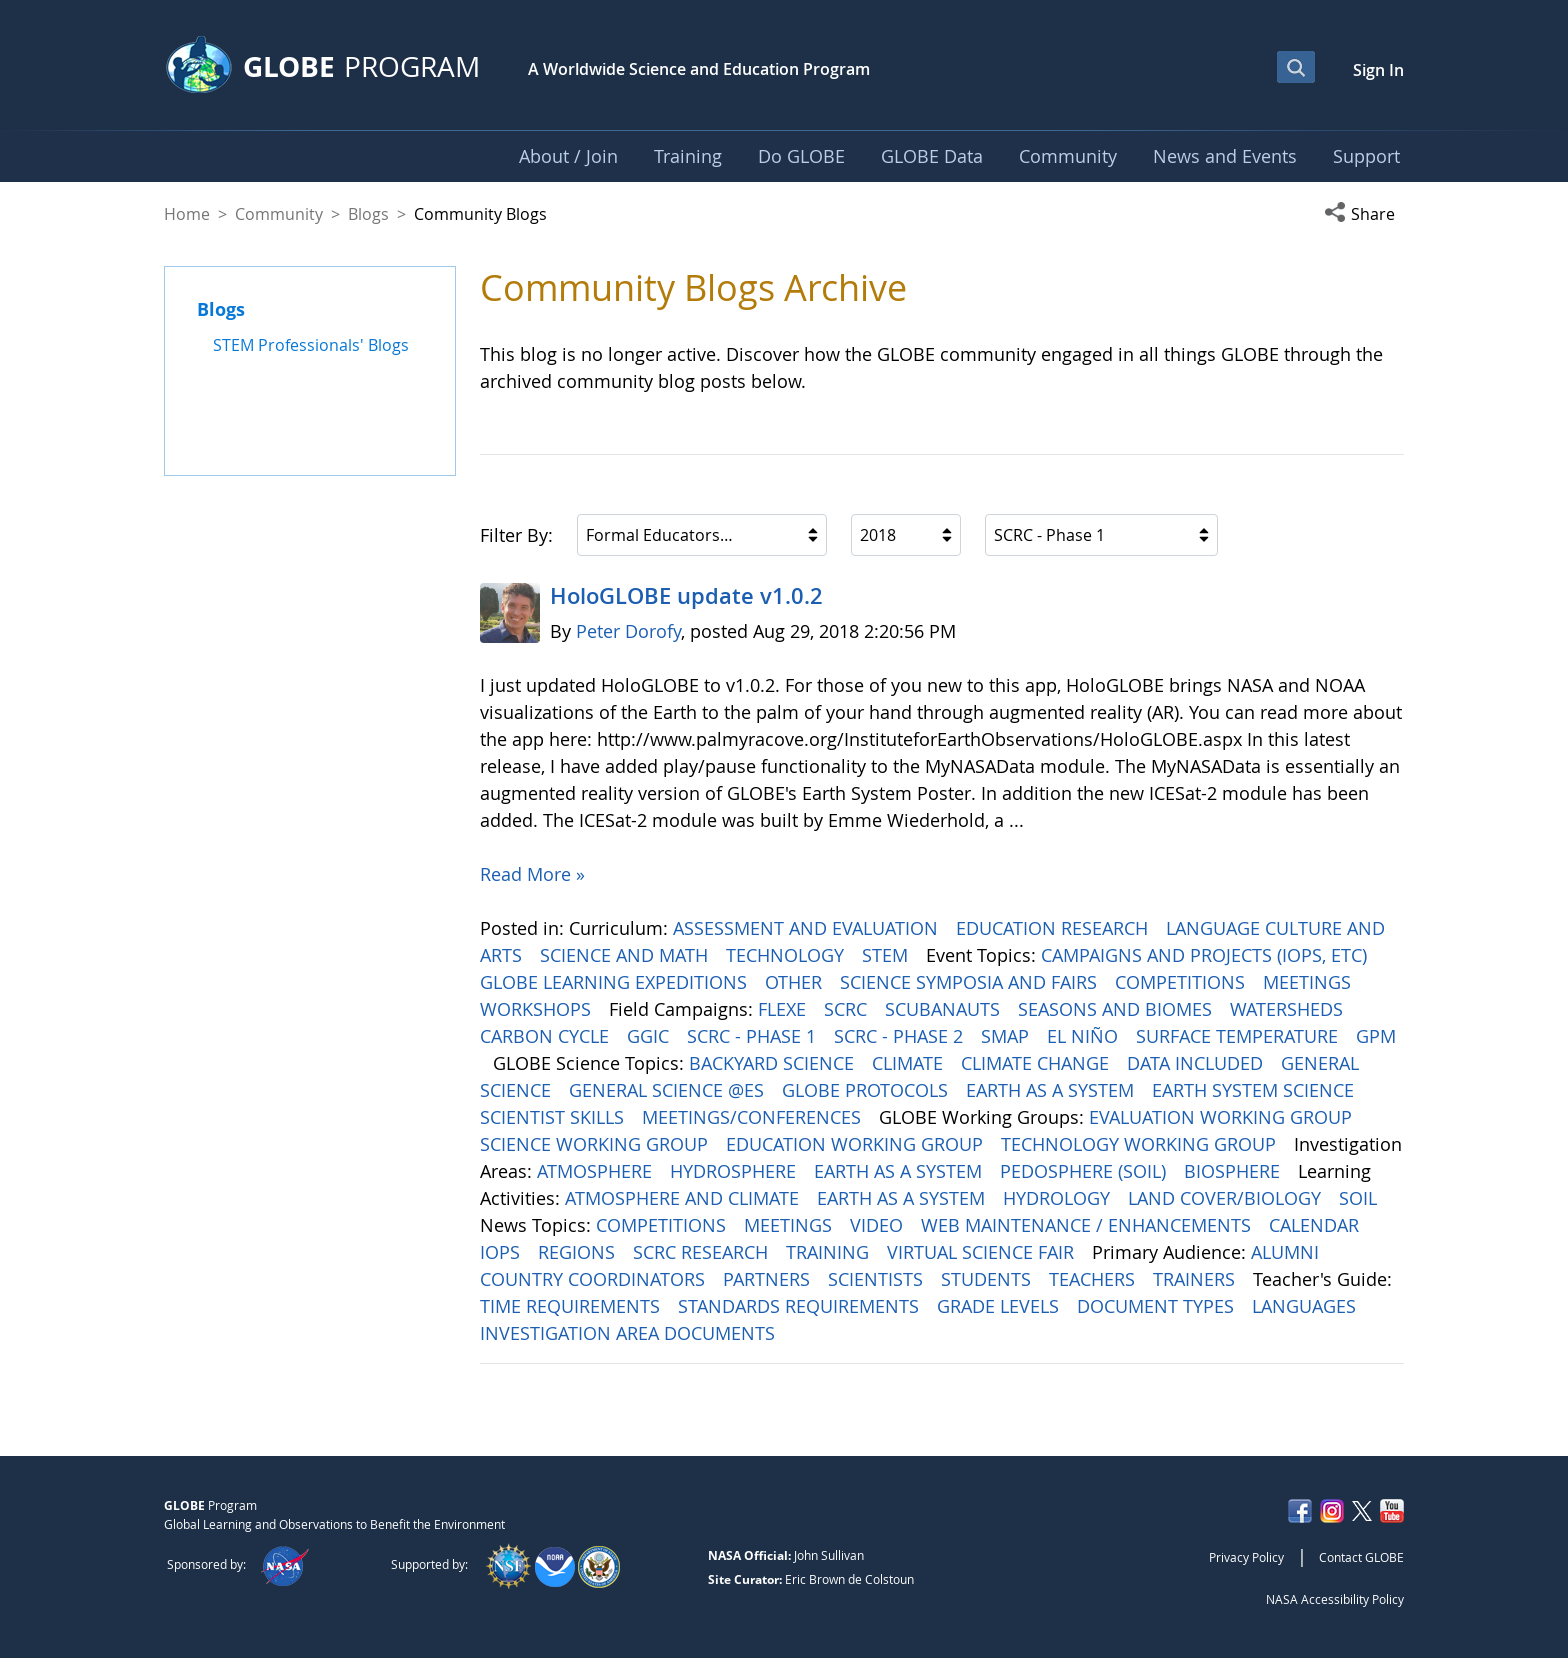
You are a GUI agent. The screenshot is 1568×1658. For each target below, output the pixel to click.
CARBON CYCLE (547, 1036)
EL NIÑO (1085, 1036)
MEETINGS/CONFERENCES (754, 1117)
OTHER (796, 982)
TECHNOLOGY (787, 955)
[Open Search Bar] (1296, 67)
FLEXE (784, 1009)
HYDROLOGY (1059, 1198)
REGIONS (579, 1252)
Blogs (368, 214)
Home (187, 214)
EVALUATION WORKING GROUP (1223, 1117)
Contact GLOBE (1361, 1557)
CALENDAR (1316, 1225)
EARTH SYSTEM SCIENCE (1255, 1090)
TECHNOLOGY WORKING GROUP (1141, 1144)
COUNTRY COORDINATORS (595, 1279)
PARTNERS (769, 1279)
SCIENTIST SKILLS (554, 1117)
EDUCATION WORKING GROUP (857, 1144)
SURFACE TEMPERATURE (1239, 1036)
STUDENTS (988, 1279)
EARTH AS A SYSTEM (1052, 1090)
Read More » (532, 874)
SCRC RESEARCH (703, 1252)
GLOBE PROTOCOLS (867, 1090)
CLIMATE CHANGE (1037, 1063)
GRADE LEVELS (1000, 1306)
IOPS (502, 1252)
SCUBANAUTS (945, 1009)
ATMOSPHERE (597, 1171)
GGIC (650, 1036)
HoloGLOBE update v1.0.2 (686, 596)
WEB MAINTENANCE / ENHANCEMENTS (1088, 1225)
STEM (887, 955)
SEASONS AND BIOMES (1117, 1009)
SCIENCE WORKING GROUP (596, 1144)
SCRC (848, 1009)
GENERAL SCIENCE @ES (669, 1090)
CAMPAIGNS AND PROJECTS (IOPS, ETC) (1206, 955)
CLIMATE (910, 1063)
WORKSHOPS (538, 1009)
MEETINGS (1309, 982)
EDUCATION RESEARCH (1054, 928)
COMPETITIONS (1182, 982)
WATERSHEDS (1289, 1009)
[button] (1364, 214)
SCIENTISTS (878, 1279)
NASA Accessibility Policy (1335, 1599)
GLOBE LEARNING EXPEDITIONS (616, 982)
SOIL (1360, 1198)
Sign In (1378, 70)
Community (279, 214)
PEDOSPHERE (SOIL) (1085, 1171)
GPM (1376, 1036)
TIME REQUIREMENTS (572, 1306)
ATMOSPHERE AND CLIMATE (684, 1198)
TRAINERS (1196, 1279)
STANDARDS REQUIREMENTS (801, 1306)
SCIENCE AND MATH (626, 955)
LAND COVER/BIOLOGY (1227, 1198)
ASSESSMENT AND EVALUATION (808, 928)
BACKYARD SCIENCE (774, 1063)
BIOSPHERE (1234, 1171)
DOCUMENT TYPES (1158, 1306)
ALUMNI (1287, 1252)
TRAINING (830, 1252)
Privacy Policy (1246, 1557)
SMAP (1007, 1036)
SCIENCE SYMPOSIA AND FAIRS (971, 982)
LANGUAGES (1306, 1306)
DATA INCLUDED (1197, 1063)
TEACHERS (1094, 1279)
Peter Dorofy (628, 631)
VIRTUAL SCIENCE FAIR (983, 1252)
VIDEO (879, 1225)
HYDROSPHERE (735, 1171)
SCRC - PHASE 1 (754, 1036)
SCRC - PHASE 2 (901, 1036)
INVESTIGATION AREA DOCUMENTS (630, 1333)
